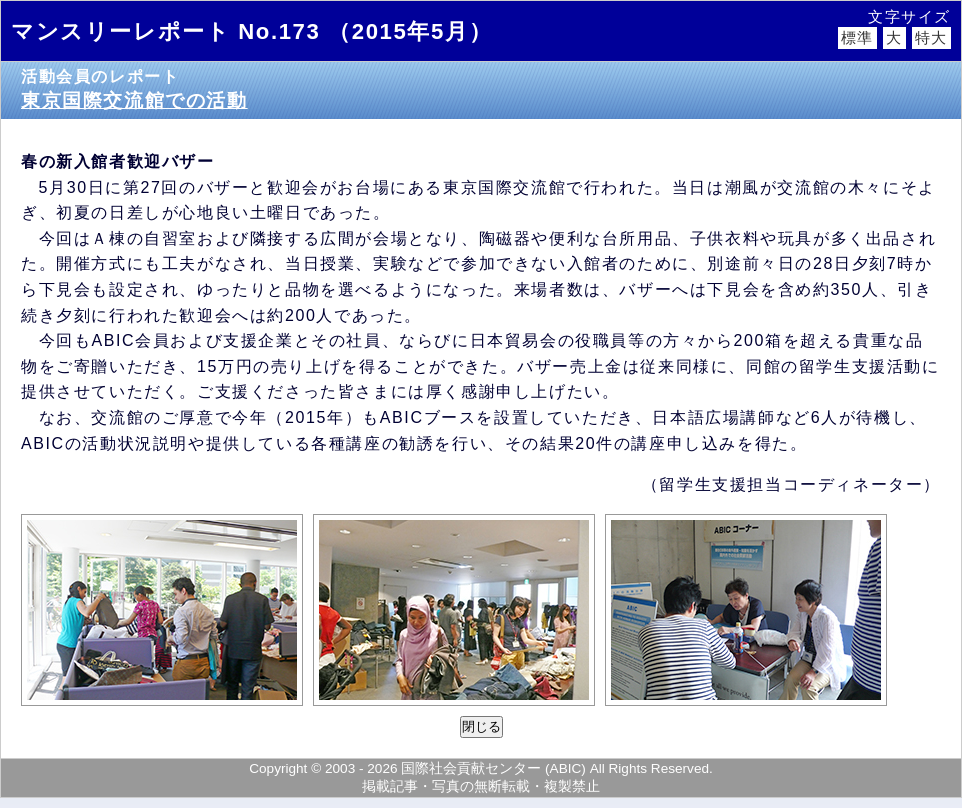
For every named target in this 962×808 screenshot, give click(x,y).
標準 (857, 38)
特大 (931, 38)
